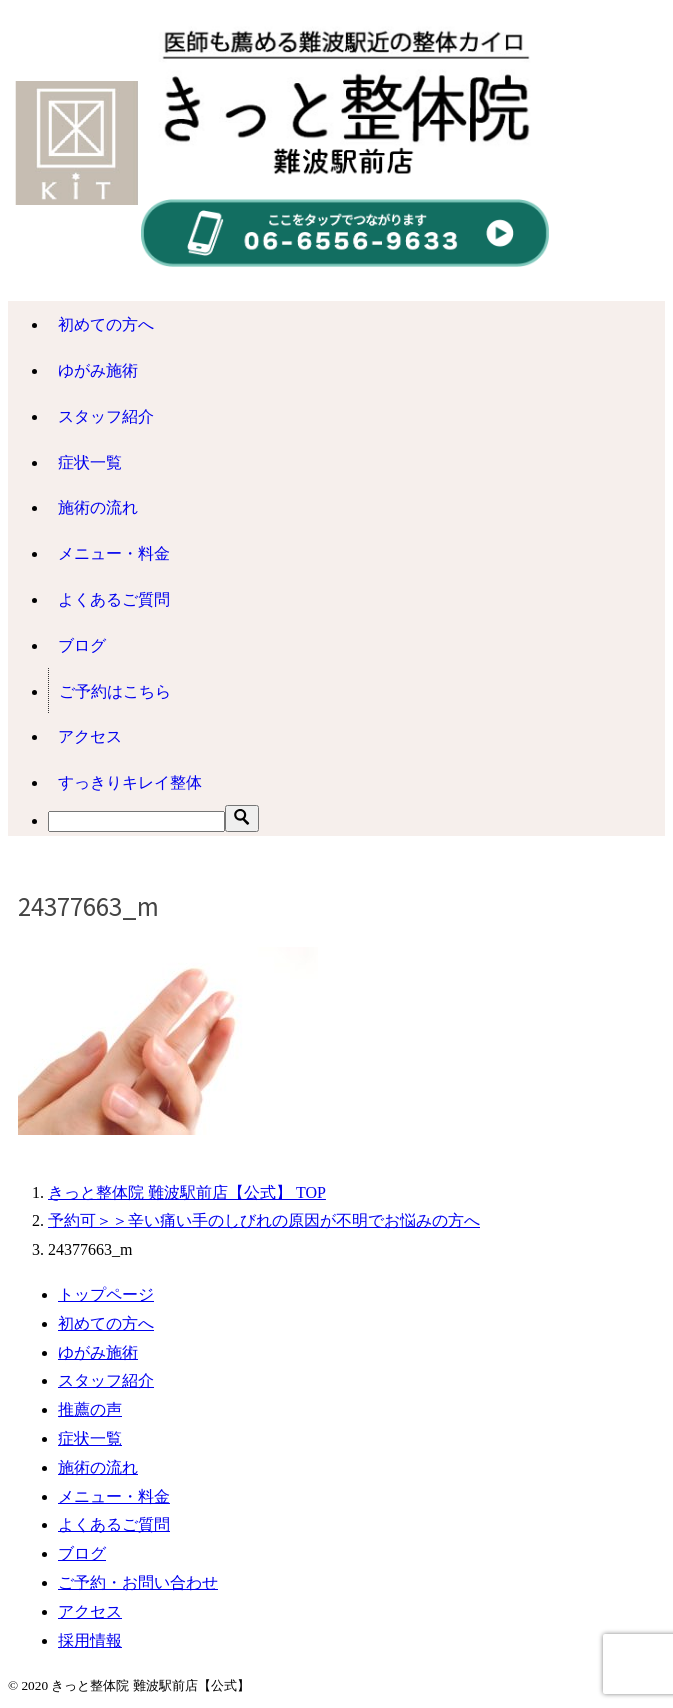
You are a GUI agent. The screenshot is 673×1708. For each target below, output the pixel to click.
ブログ (82, 645)
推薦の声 (90, 1409)
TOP (187, 1192)
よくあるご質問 (114, 599)
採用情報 (90, 1640)
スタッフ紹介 (106, 416)
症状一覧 (90, 462)
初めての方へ (106, 324)
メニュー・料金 (114, 553)
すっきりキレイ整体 (138, 782)
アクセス (90, 736)
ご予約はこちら (115, 691)
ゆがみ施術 (98, 370)
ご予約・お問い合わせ (138, 1582)
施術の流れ (98, 507)
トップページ (106, 1294)
